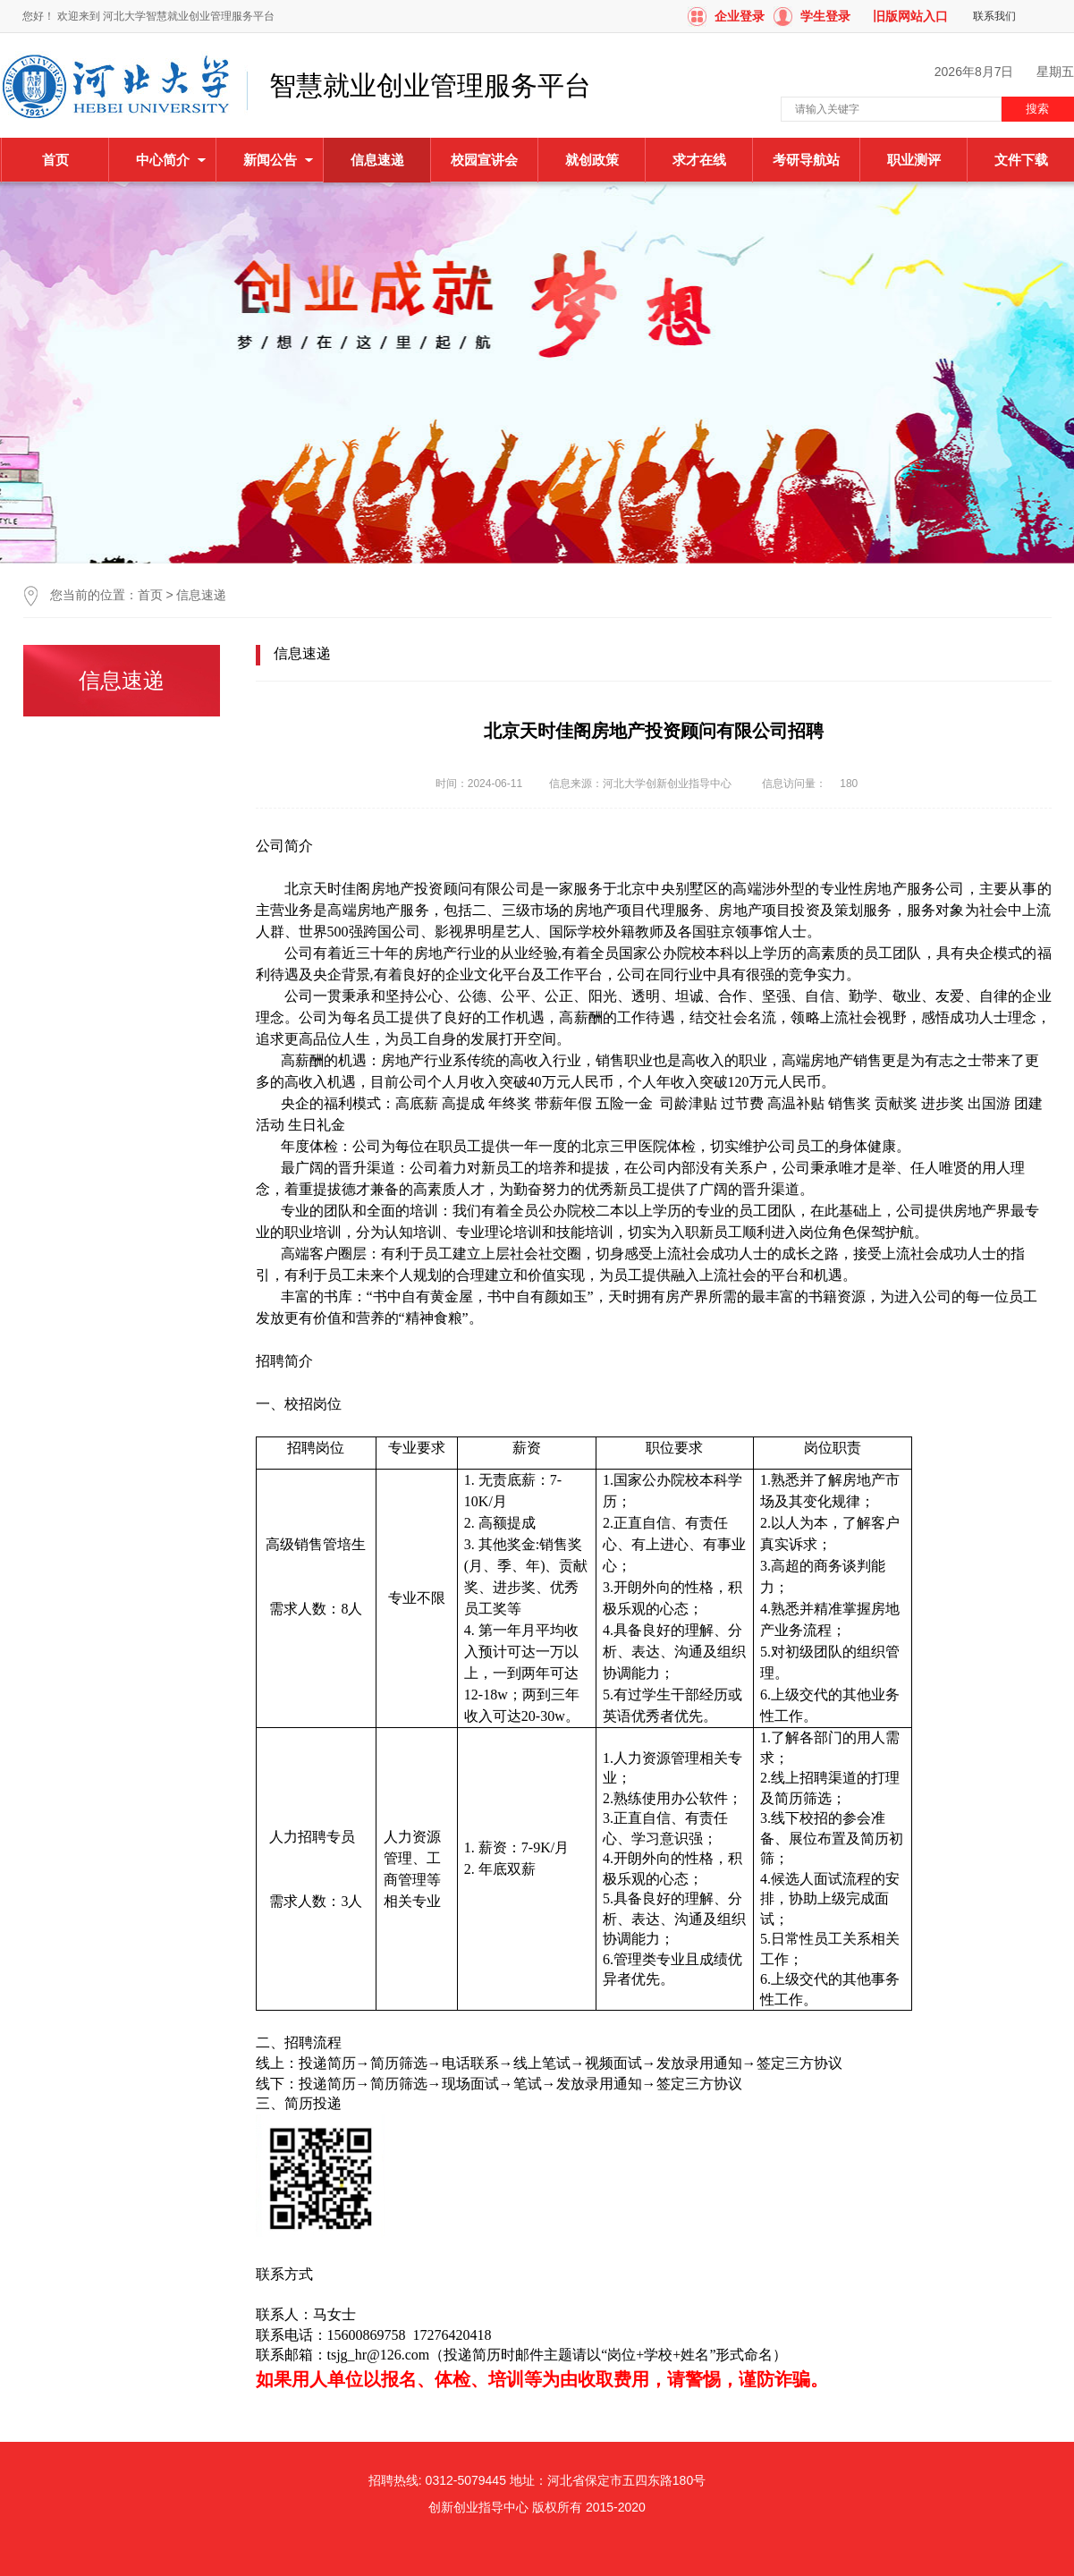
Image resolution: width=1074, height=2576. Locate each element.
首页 (55, 159)
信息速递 (201, 595)
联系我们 (994, 16)
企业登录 (740, 16)
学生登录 (825, 16)
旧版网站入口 (910, 16)
